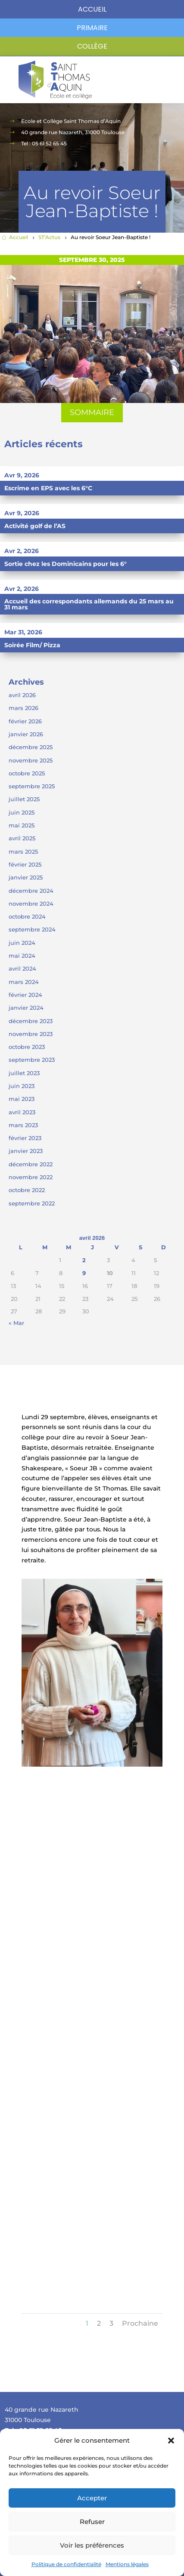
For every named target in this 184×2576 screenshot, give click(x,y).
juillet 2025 (24, 799)
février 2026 (25, 721)
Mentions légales (127, 2564)
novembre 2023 (31, 1033)
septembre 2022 (32, 1203)
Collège (92, 46)
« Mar (16, 1322)
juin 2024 (22, 942)
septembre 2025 (32, 786)
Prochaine (140, 2323)
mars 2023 (23, 1125)
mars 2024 (24, 981)
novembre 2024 (31, 903)
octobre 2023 (27, 1046)
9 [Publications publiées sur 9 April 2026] (84, 1273)
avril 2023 (22, 1112)
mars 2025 (23, 851)
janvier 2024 (26, 1007)
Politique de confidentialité (66, 2564)
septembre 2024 (32, 929)
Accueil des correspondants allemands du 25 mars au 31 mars (89, 604)
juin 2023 (21, 1085)
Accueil (92, 9)
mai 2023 (21, 1098)
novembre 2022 (31, 1177)
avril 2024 (22, 968)
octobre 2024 (27, 916)
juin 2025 (21, 812)
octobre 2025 (27, 773)
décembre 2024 (31, 890)
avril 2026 (22, 695)
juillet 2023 (24, 1073)
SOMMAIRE (92, 412)
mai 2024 (22, 955)
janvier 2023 (26, 1150)
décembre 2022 (31, 1164)
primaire (92, 28)
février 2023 (25, 1137)
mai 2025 (21, 825)
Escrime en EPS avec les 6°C (48, 488)
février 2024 (25, 994)
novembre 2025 (31, 760)
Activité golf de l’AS (34, 526)
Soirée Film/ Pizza (32, 645)
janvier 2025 (26, 877)
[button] (171, 2440)
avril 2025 (22, 838)
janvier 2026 (26, 734)
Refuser (92, 2522)
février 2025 (25, 864)
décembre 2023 (31, 1020)
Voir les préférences (92, 2545)
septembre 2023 (32, 1059)
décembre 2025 (31, 747)
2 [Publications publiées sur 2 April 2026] (84, 1260)
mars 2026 (23, 707)
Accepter (92, 2498)
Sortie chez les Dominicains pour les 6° (65, 564)
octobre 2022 (27, 1190)
